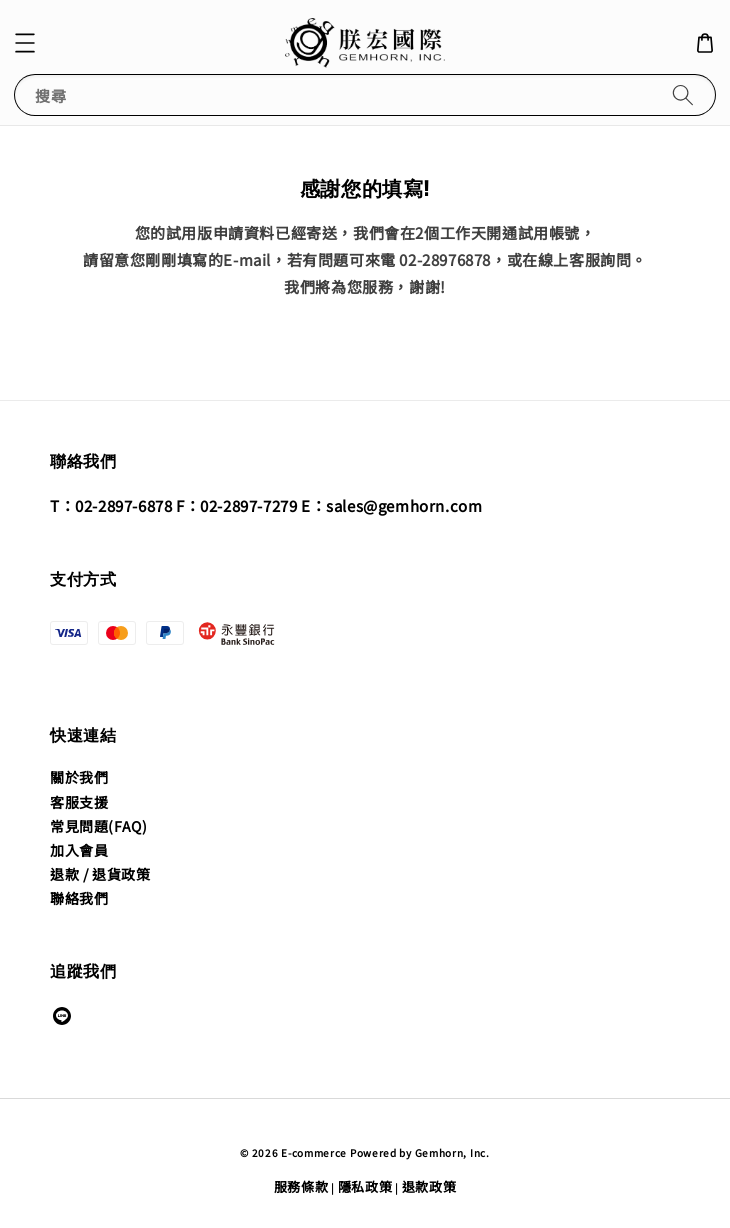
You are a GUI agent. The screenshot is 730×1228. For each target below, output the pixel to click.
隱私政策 (365, 1186)
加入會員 (79, 850)
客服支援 (79, 802)
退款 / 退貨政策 (100, 874)
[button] (25, 43)
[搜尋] (683, 94)
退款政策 (429, 1186)
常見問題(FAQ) (98, 826)
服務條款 (301, 1186)
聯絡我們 (79, 898)
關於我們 (79, 777)
